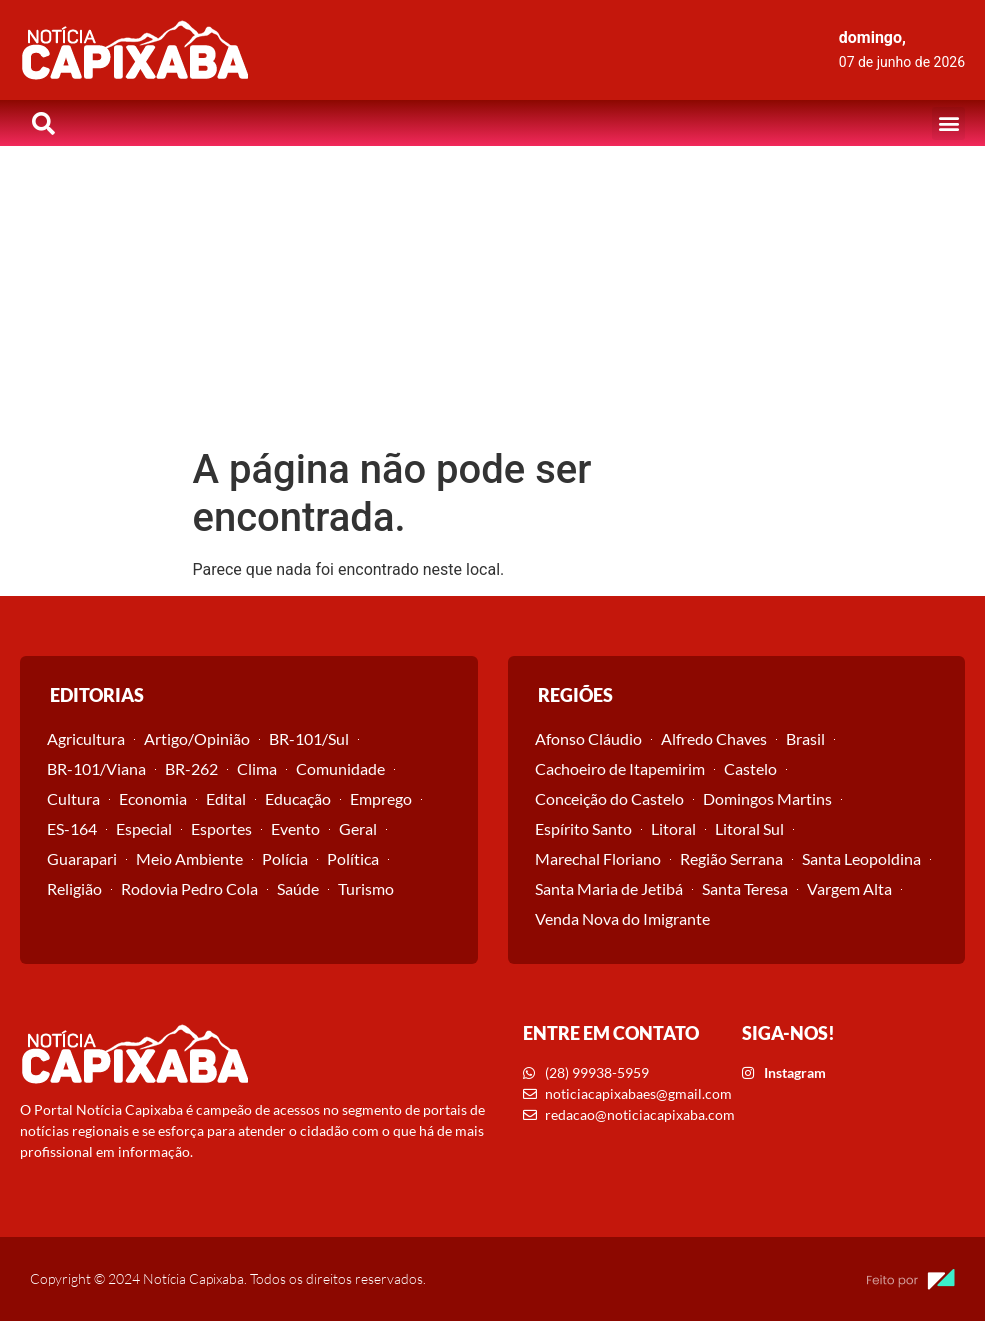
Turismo (366, 888)
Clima (257, 768)
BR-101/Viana (96, 768)
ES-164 (72, 828)
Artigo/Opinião (197, 738)
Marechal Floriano (598, 858)
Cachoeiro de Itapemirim (620, 768)
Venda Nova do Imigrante (622, 918)
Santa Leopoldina (861, 858)
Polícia (285, 858)
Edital (226, 798)
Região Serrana (731, 858)
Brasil (805, 738)
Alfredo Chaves (714, 738)
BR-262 (191, 768)
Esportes (221, 828)
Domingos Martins (767, 798)
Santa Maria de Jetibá (609, 888)
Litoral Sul (749, 828)
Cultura (73, 798)
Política (353, 858)
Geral (358, 828)
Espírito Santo (583, 828)
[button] (948, 123)
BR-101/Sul (309, 738)
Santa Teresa (745, 888)
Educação (298, 798)
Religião (74, 888)
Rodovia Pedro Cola (189, 888)
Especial (144, 828)
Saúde (298, 888)
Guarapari (82, 858)
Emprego (381, 798)
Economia (153, 798)
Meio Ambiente (189, 858)
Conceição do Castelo (609, 798)
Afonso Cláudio (588, 738)
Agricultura (86, 738)
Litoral (673, 828)
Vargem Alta (849, 888)
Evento (295, 828)
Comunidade (340, 768)
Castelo (750, 768)
